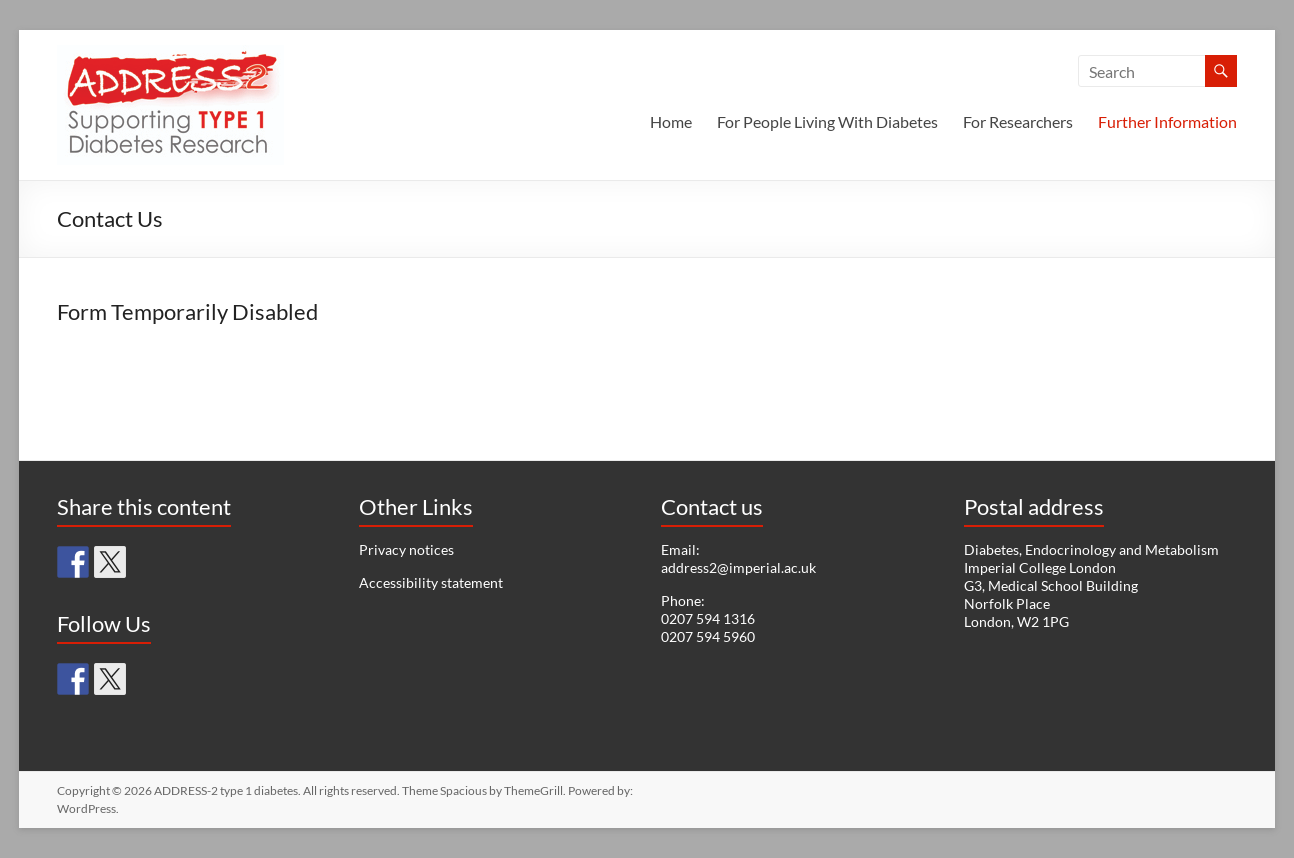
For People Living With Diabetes (827, 121)
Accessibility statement (431, 582)
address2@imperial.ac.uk (738, 567)
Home (671, 121)
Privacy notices (406, 549)
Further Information (1167, 121)
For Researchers (1018, 121)
